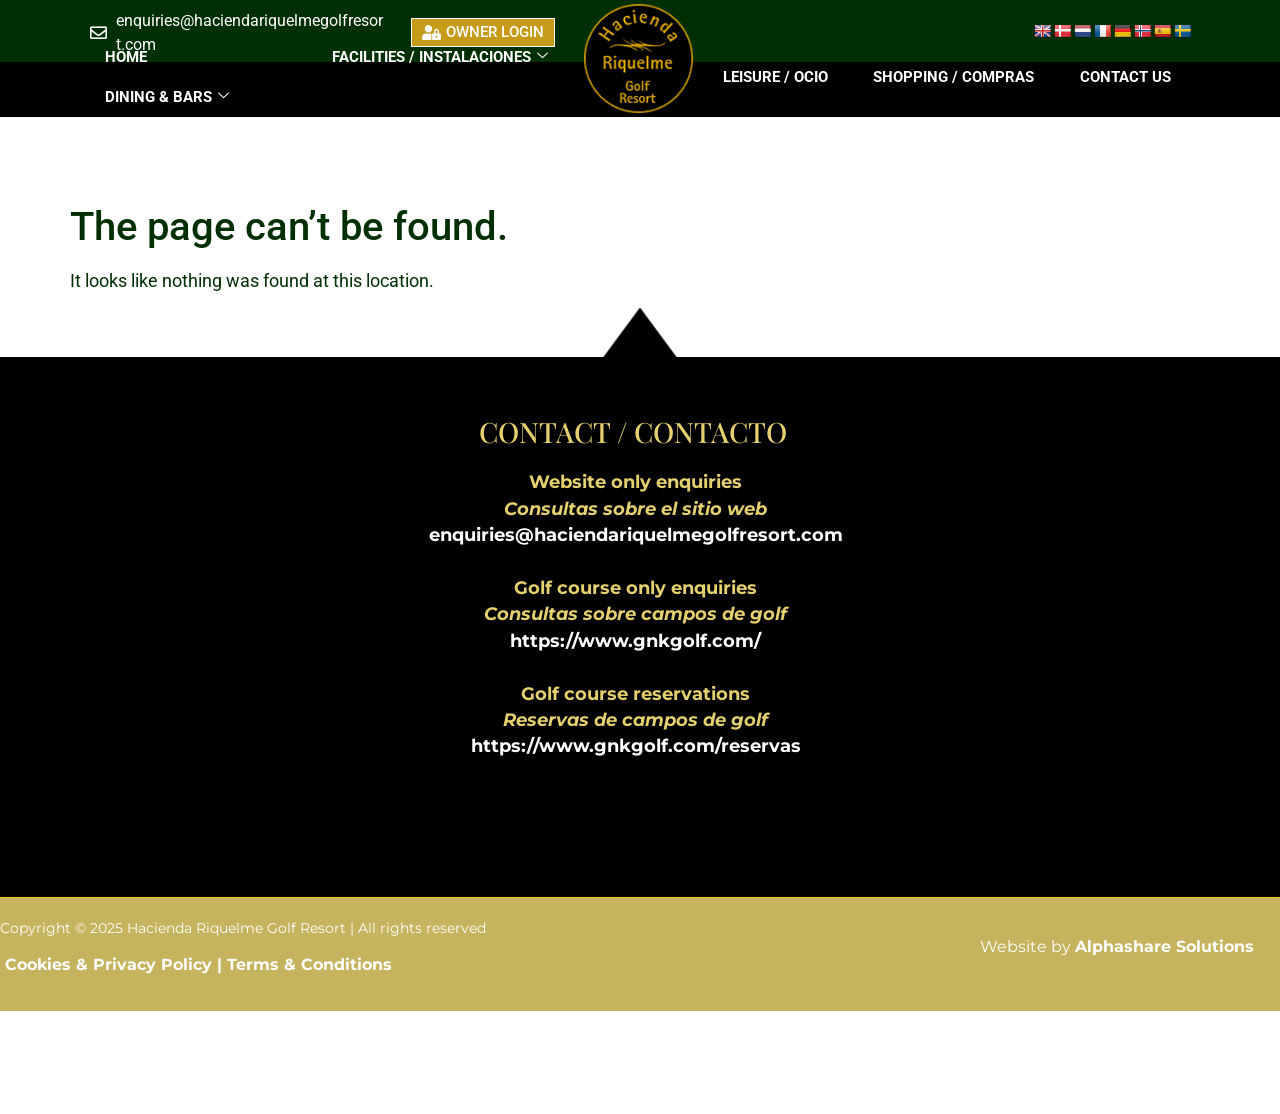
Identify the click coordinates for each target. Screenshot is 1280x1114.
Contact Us (1125, 77)
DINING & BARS (167, 97)
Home (126, 57)
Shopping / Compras (953, 77)
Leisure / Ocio (775, 77)
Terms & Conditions (309, 964)
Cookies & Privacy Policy (111, 964)
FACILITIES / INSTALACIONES (440, 57)
